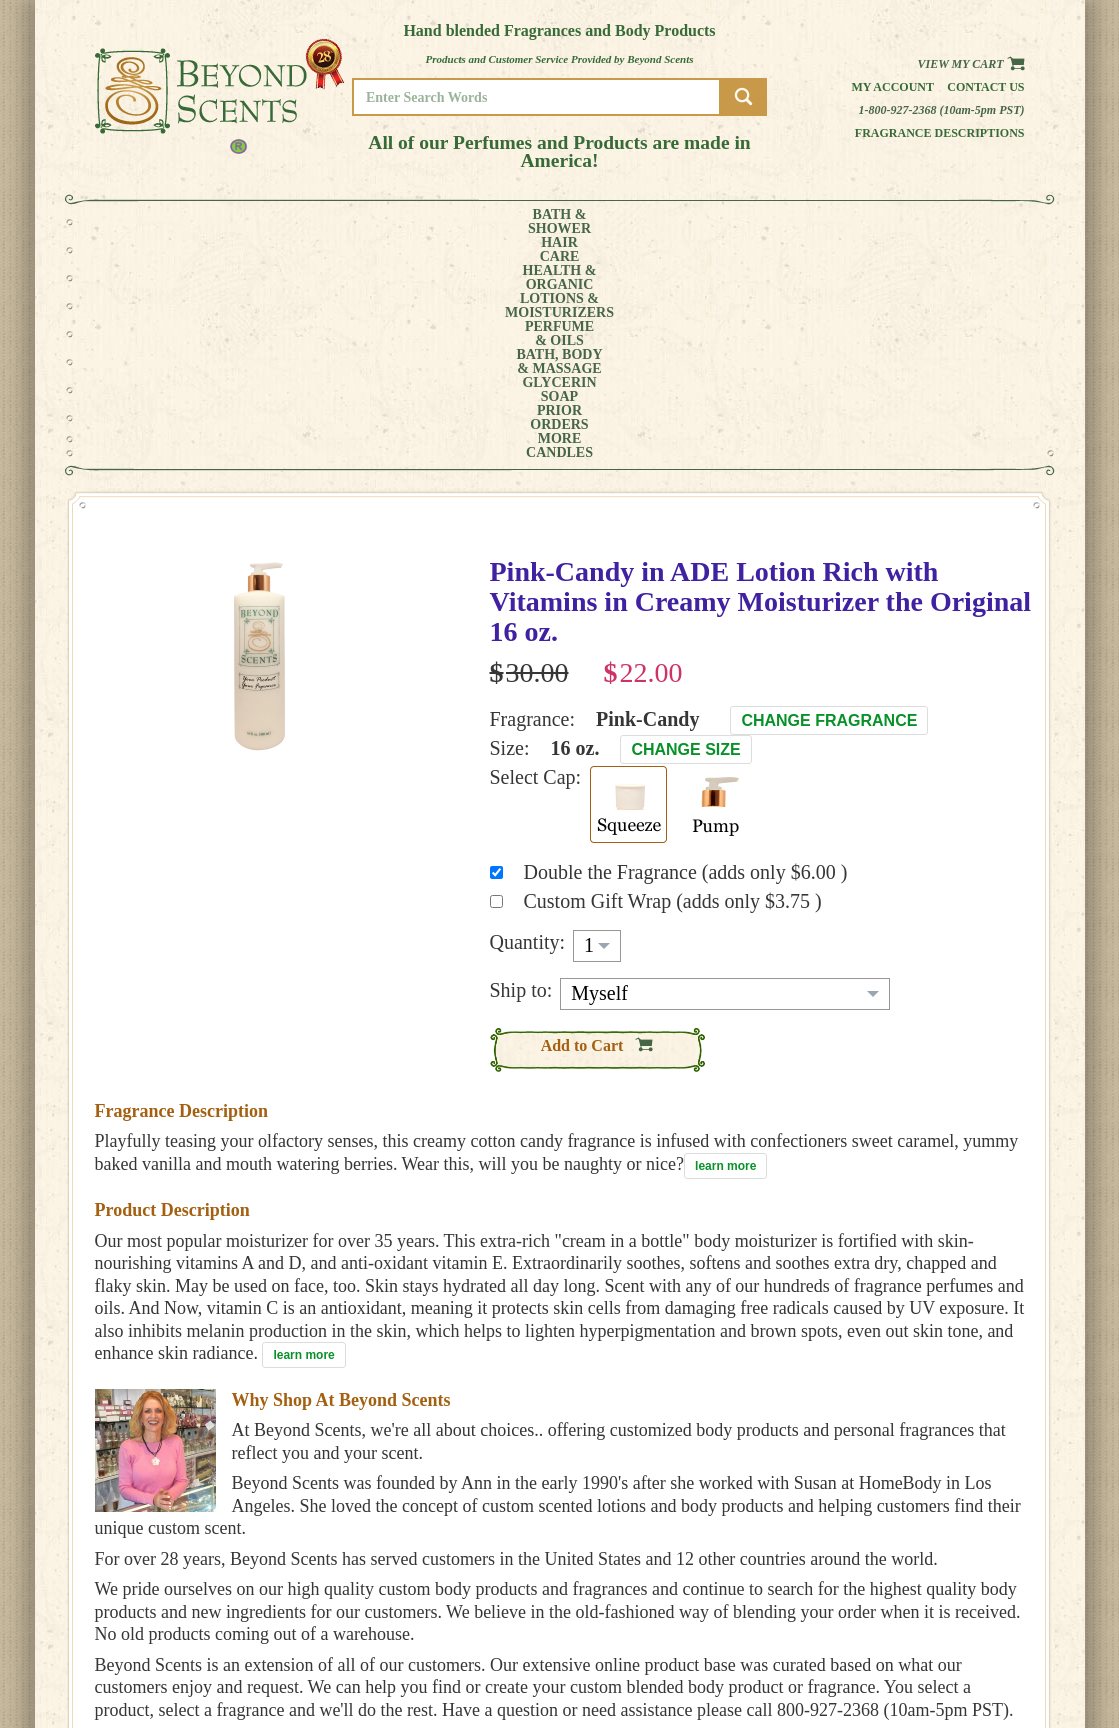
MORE (887, 222)
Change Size (685, 525)
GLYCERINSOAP (727, 222)
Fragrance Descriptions (940, 133)
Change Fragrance (829, 496)
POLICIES (959, 1630)
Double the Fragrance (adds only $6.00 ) (686, 648)
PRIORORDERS (815, 222)
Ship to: (521, 766)
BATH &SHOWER (153, 222)
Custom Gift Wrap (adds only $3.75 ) (673, 677)
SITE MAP (959, 1658)
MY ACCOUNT (969, 1616)
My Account (892, 87)
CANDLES (963, 222)
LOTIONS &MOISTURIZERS (416, 222)
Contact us (985, 87)
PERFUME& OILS (526, 222)
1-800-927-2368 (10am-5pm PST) (942, 110)
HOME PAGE (966, 1602)
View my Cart (970, 64)
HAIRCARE (226, 222)
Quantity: (528, 718)
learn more (725, 942)
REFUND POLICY (977, 1644)
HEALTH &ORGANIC (304, 222)
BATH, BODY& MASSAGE (626, 222)
